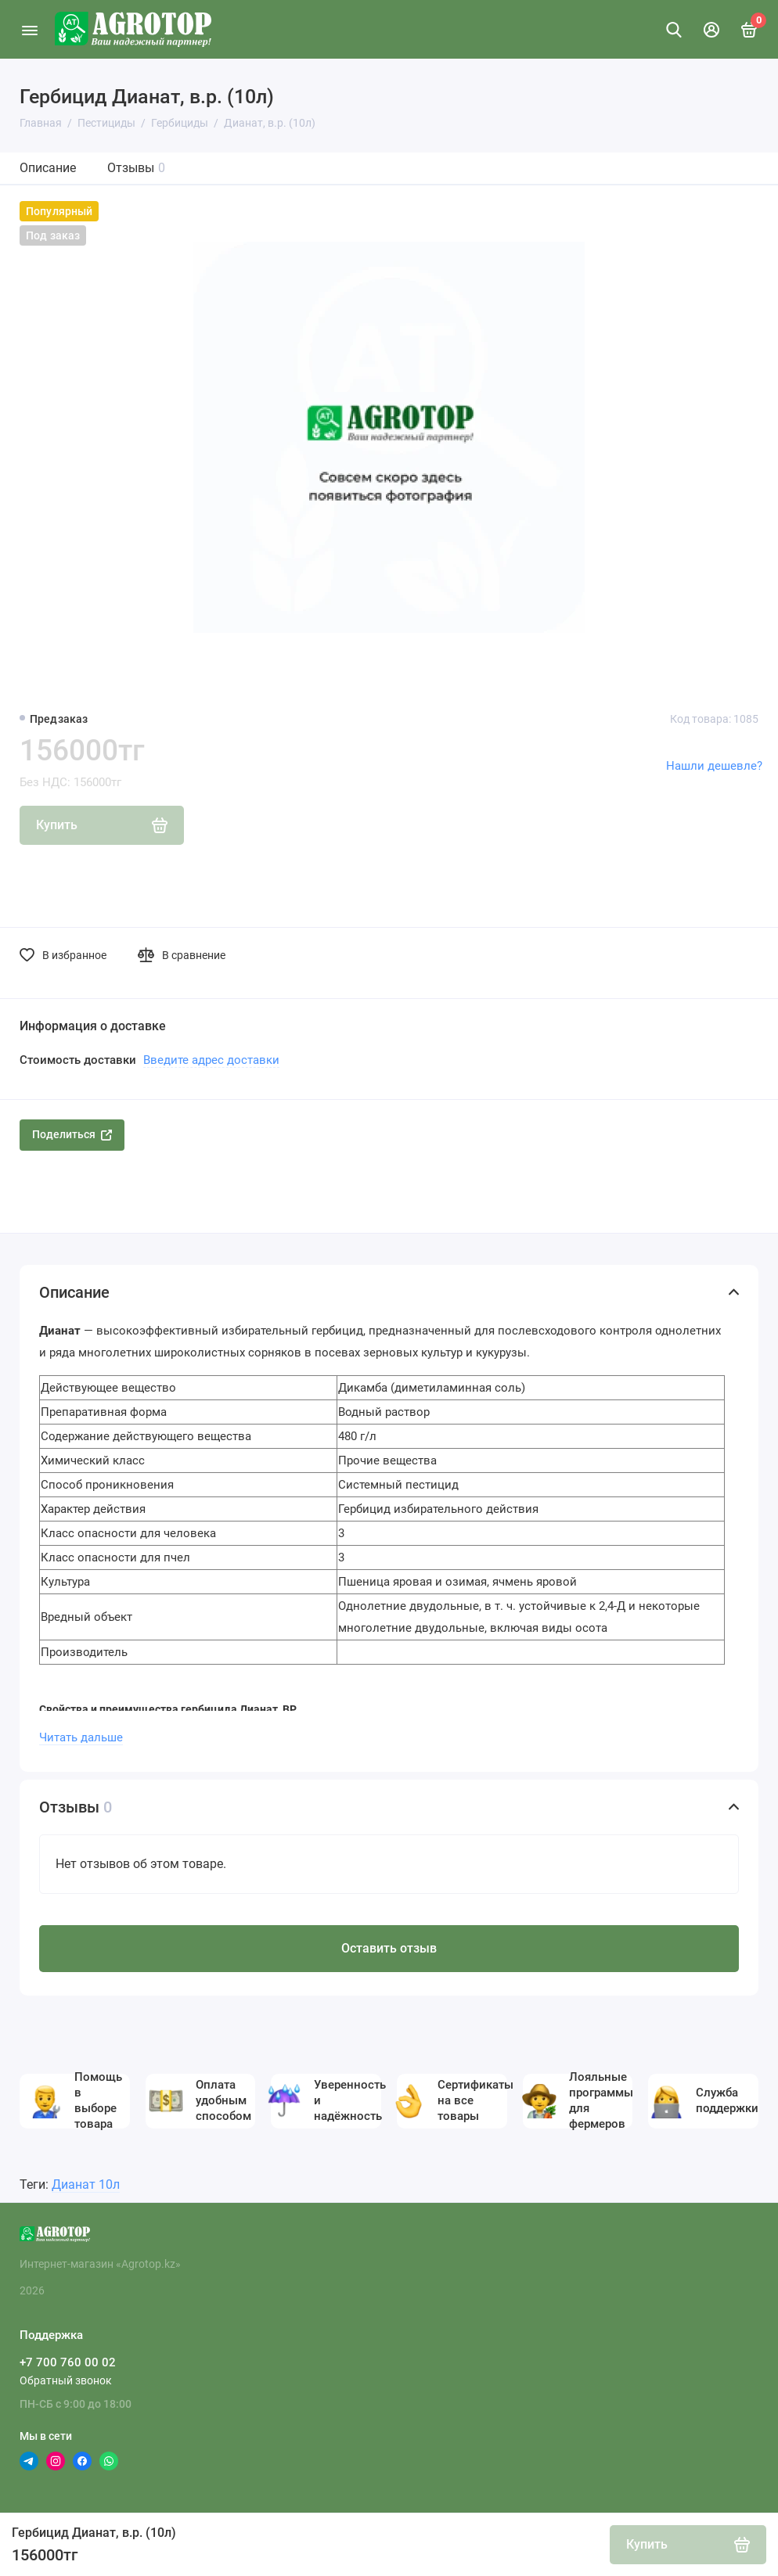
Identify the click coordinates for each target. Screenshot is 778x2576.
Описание (48, 167)
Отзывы (136, 167)
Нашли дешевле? (714, 766)
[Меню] (29, 29)
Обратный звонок (66, 2380)
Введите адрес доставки (211, 1060)
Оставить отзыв (389, 1948)
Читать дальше (81, 1737)
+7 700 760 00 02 (68, 2362)
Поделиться (72, 1134)
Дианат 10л (86, 2184)
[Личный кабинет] (711, 29)
